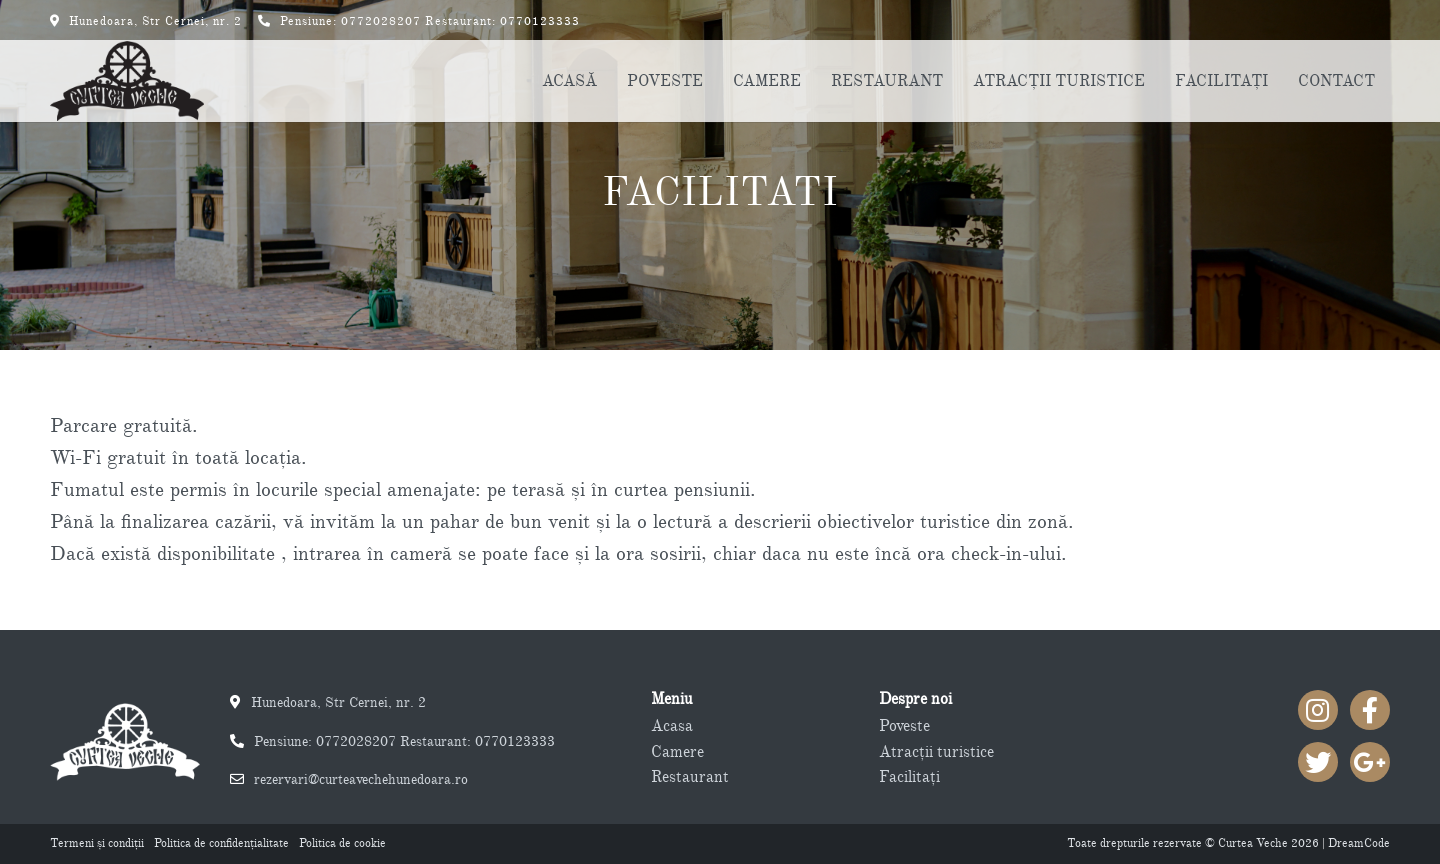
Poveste (904, 726)
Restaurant (690, 777)
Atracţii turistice (936, 752)
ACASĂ (569, 81)
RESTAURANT (887, 81)
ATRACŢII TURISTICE (1059, 81)
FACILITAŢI (1221, 81)
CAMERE (767, 81)
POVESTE (665, 81)
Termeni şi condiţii (97, 843)
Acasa (672, 726)
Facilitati (720, 192)
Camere (677, 752)
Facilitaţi (909, 777)
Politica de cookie (342, 843)
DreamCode (1359, 843)
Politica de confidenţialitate (221, 843)
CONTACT (1336, 81)
